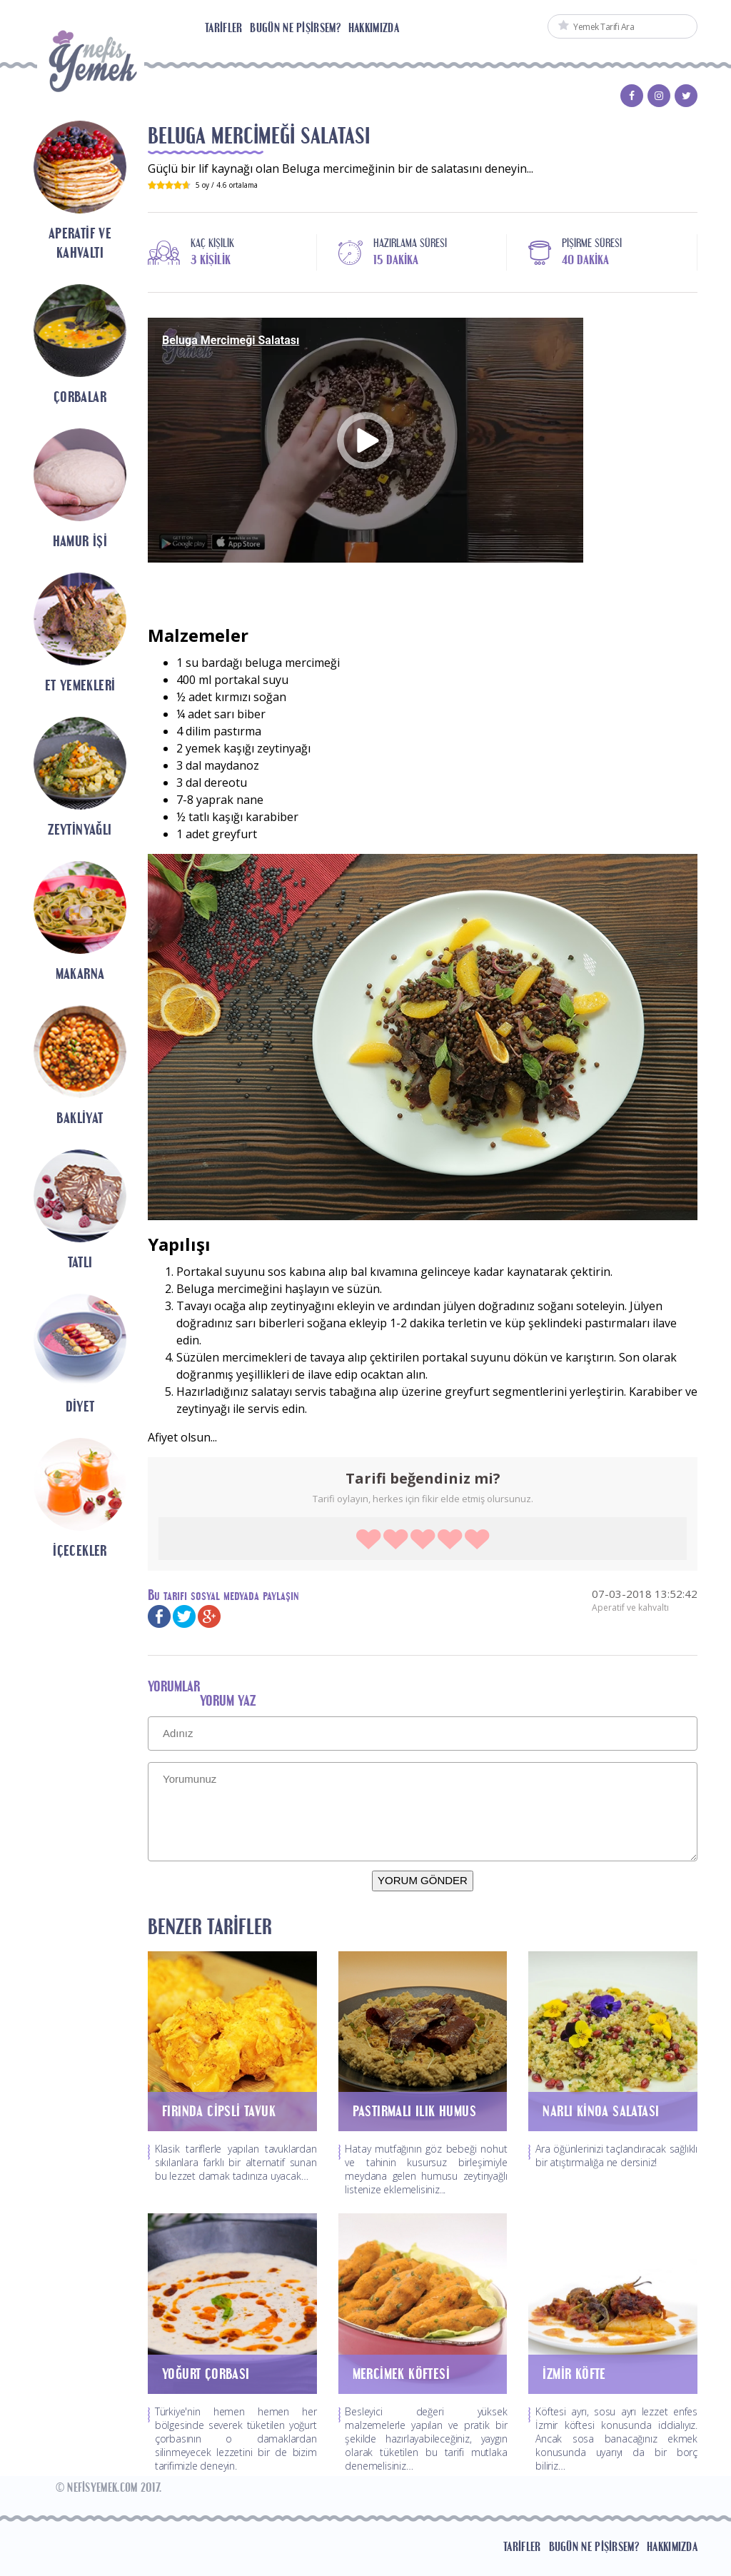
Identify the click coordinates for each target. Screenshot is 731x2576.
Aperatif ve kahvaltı (630, 1607)
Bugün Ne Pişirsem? (295, 27)
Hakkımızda (373, 27)
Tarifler (223, 27)
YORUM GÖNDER (423, 1880)
